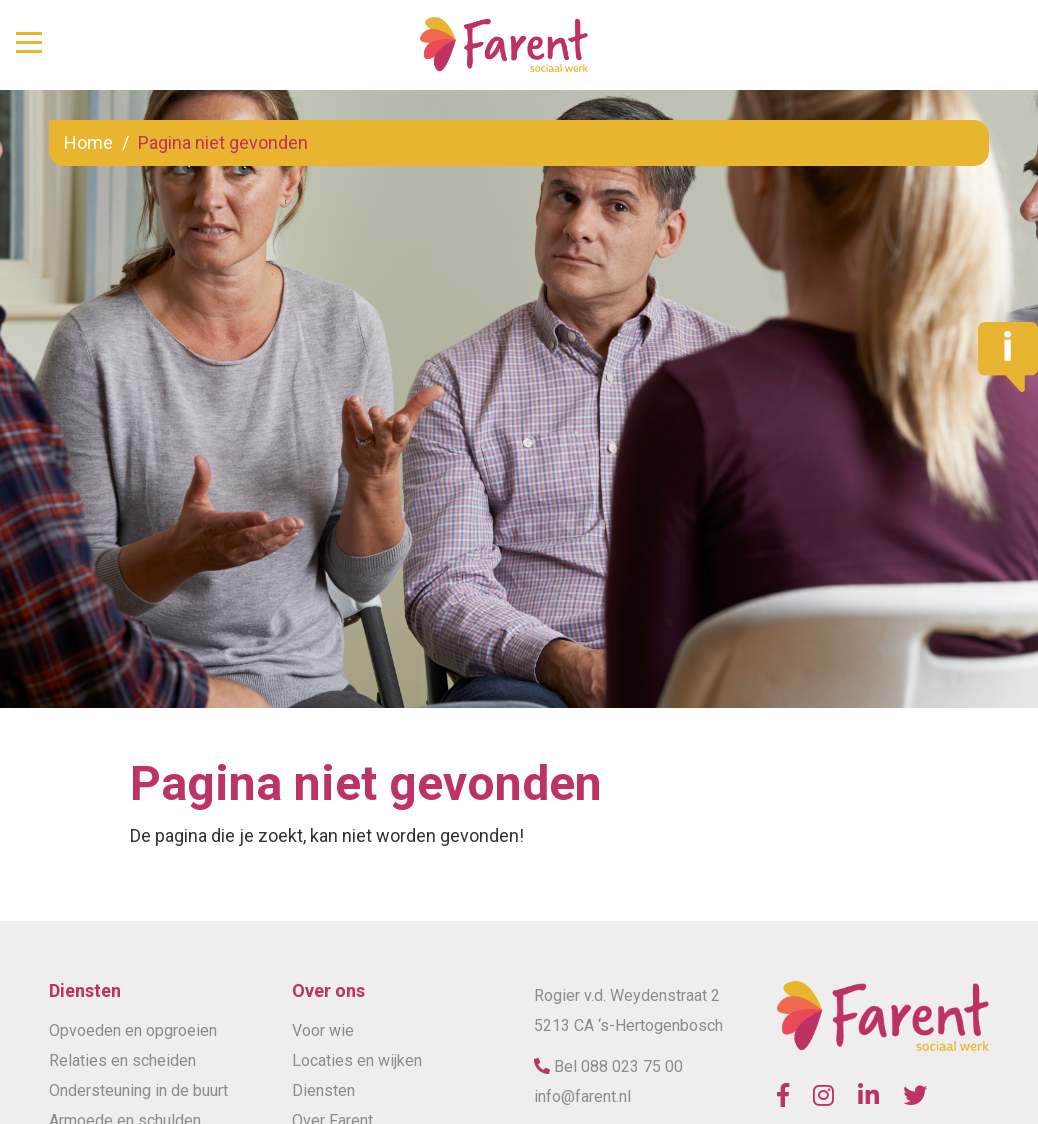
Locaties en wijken (357, 1060)
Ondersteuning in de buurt (138, 1090)
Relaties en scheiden (122, 1060)
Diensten (323, 1090)
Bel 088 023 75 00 (616, 1066)
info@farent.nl (582, 1096)
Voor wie (323, 1030)
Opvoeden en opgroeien (133, 1030)
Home (88, 142)
